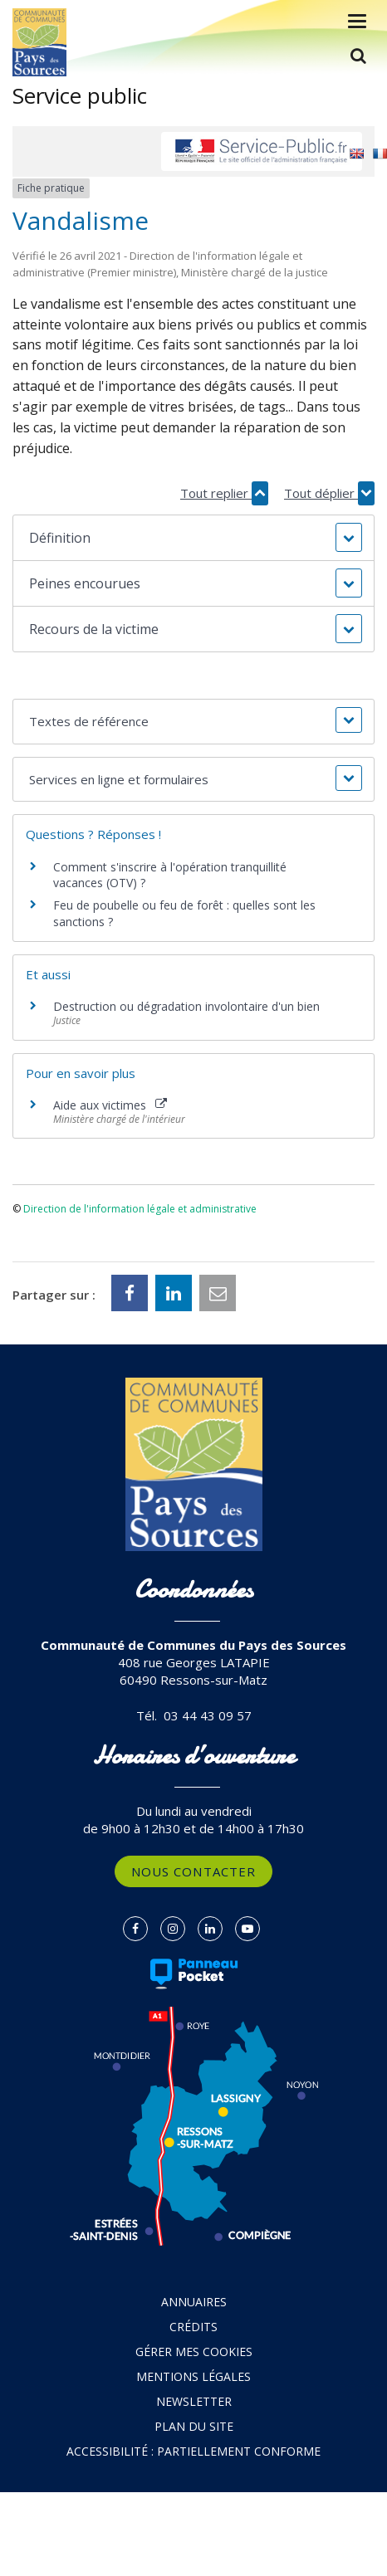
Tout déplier (329, 493)
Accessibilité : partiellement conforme (193, 2451)
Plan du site (193, 2426)
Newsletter (194, 2401)
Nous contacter (193, 1871)
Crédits (193, 2326)
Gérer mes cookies (193, 2351)
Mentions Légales (193, 2376)
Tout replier (224, 493)
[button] (193, 537)
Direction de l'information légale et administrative (140, 1209)
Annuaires (194, 2302)
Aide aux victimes (110, 1105)
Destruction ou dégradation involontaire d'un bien (186, 1006)
